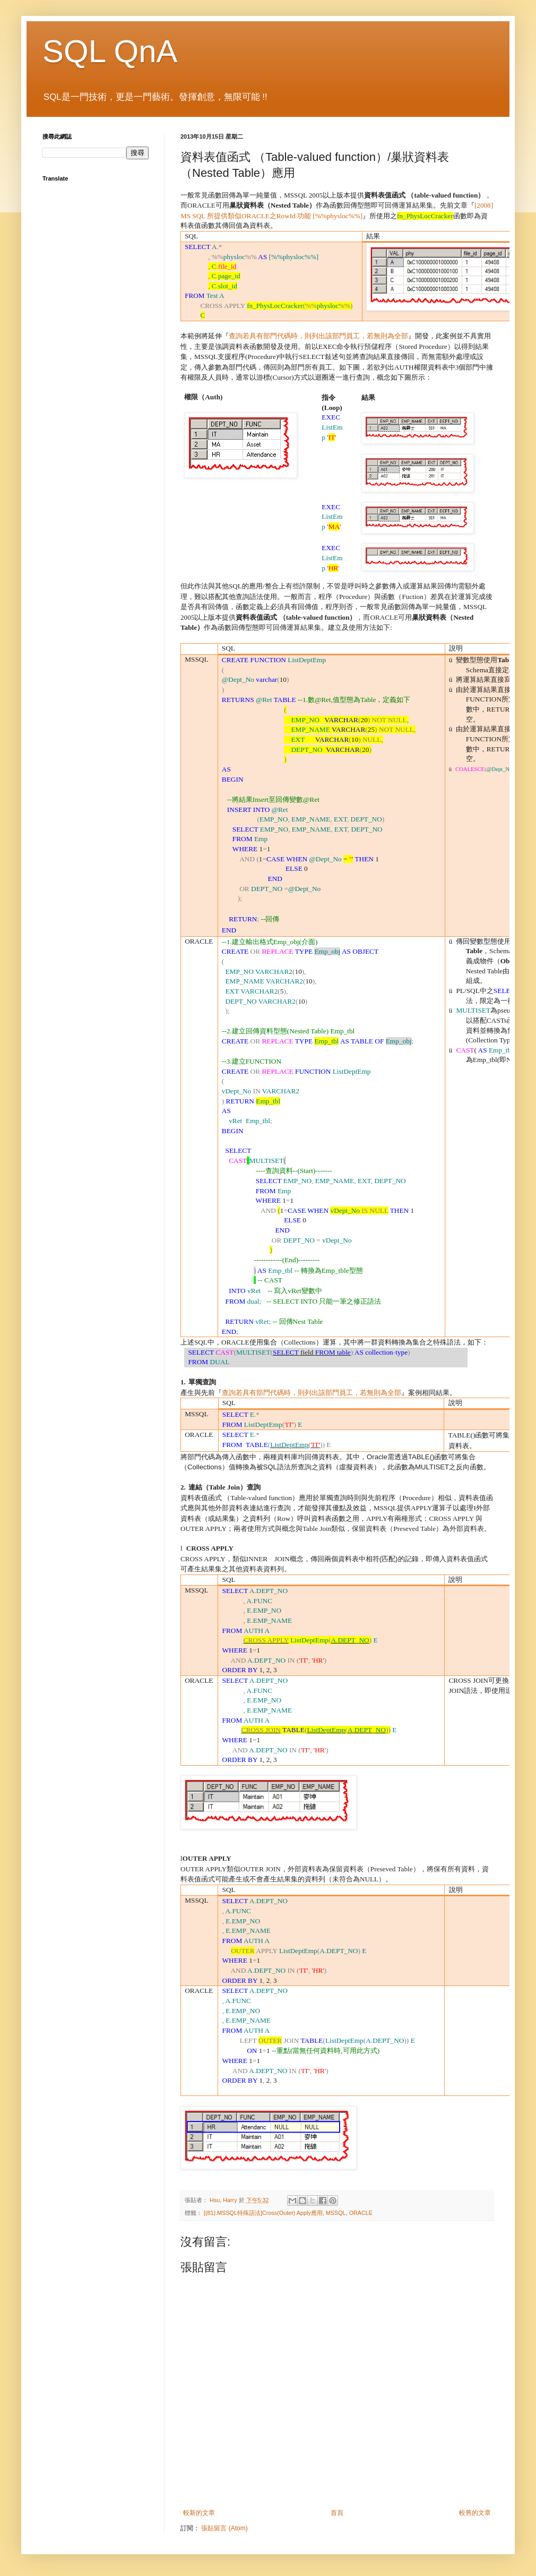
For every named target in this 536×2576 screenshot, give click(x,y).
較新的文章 (199, 2513)
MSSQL (336, 2213)
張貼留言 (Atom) (224, 2528)
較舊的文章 (475, 2513)
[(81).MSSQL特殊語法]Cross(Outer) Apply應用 (263, 2213)
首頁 (337, 2513)
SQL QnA (110, 51)
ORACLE (361, 2213)
